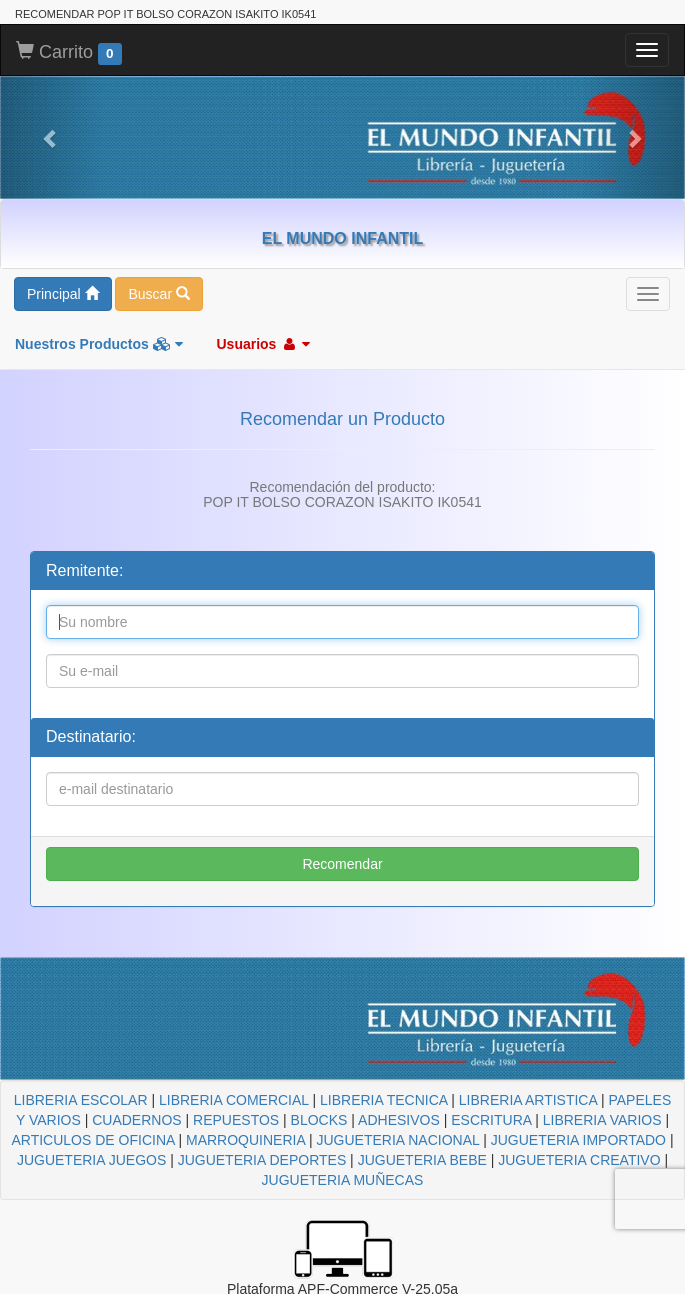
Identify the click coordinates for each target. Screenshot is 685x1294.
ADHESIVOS (399, 1120)
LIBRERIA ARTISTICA (528, 1100)
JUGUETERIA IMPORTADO (578, 1140)
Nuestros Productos (99, 344)
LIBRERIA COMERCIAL (234, 1100)
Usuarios (263, 344)
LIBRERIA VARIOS (602, 1120)
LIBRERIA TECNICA (383, 1100)
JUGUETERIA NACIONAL (397, 1140)
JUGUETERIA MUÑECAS (343, 1180)
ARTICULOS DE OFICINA (92, 1140)
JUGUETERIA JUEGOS (91, 1160)
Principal (63, 294)
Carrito (69, 53)
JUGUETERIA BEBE (422, 1160)
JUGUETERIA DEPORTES (262, 1160)
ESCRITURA (491, 1120)
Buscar (158, 294)
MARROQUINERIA (245, 1140)
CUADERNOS (136, 1120)
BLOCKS (319, 1120)
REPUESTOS (236, 1120)
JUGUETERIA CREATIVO (579, 1160)
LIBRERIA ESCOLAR (81, 1100)
